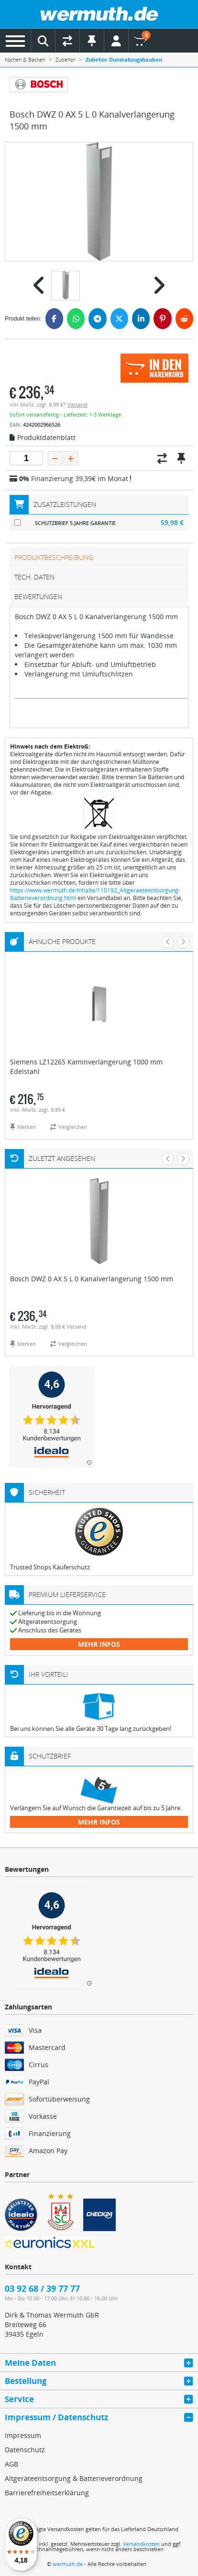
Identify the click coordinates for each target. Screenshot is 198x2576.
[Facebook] (54, 318)
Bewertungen (38, 596)
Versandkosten (141, 2543)
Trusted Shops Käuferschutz (50, 1567)
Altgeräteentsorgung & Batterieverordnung (74, 2478)
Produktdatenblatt (43, 438)
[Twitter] (119, 318)
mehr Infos (99, 1644)
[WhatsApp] (76, 318)
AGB (11, 2464)
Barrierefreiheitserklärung (47, 2492)
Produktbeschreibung (53, 557)
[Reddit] (184, 318)
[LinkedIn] (141, 318)
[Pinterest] (162, 318)
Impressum (23, 2435)
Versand (77, 404)
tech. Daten (34, 576)
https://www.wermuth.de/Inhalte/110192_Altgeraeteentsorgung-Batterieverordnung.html (95, 894)
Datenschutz (25, 2449)
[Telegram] (97, 318)
